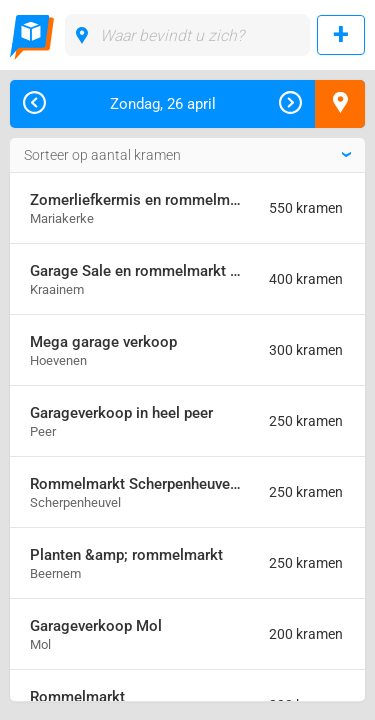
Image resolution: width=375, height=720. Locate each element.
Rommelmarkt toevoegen (341, 35)
